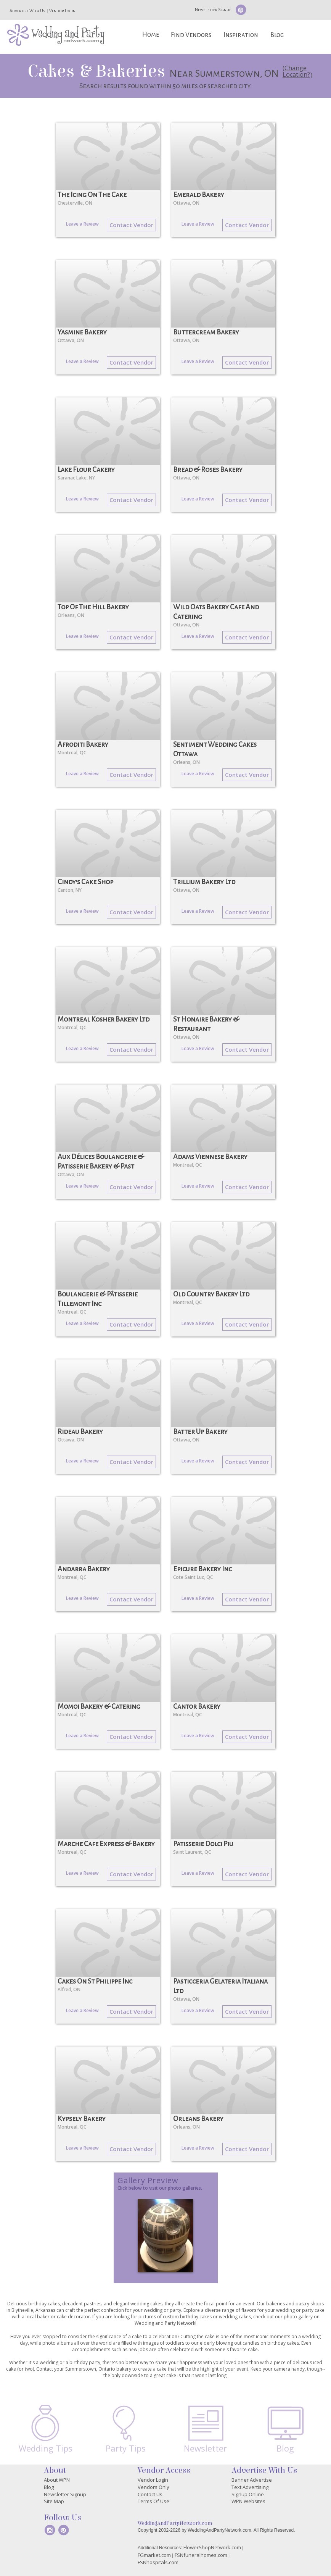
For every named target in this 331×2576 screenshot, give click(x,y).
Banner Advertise (251, 2479)
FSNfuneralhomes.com (201, 2555)
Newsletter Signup (213, 9)
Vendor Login (62, 10)
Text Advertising (249, 2487)
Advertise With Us (27, 10)
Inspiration (240, 35)
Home (150, 34)
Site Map (54, 2501)
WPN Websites (248, 2501)
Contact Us (150, 2494)
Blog (277, 35)
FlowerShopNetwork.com (212, 2547)
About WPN (57, 2479)
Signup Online (247, 2494)
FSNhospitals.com (158, 2562)
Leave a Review (82, 224)
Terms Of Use (153, 2501)
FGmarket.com (154, 2555)
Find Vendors (191, 35)
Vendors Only (153, 2487)
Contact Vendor (131, 225)
